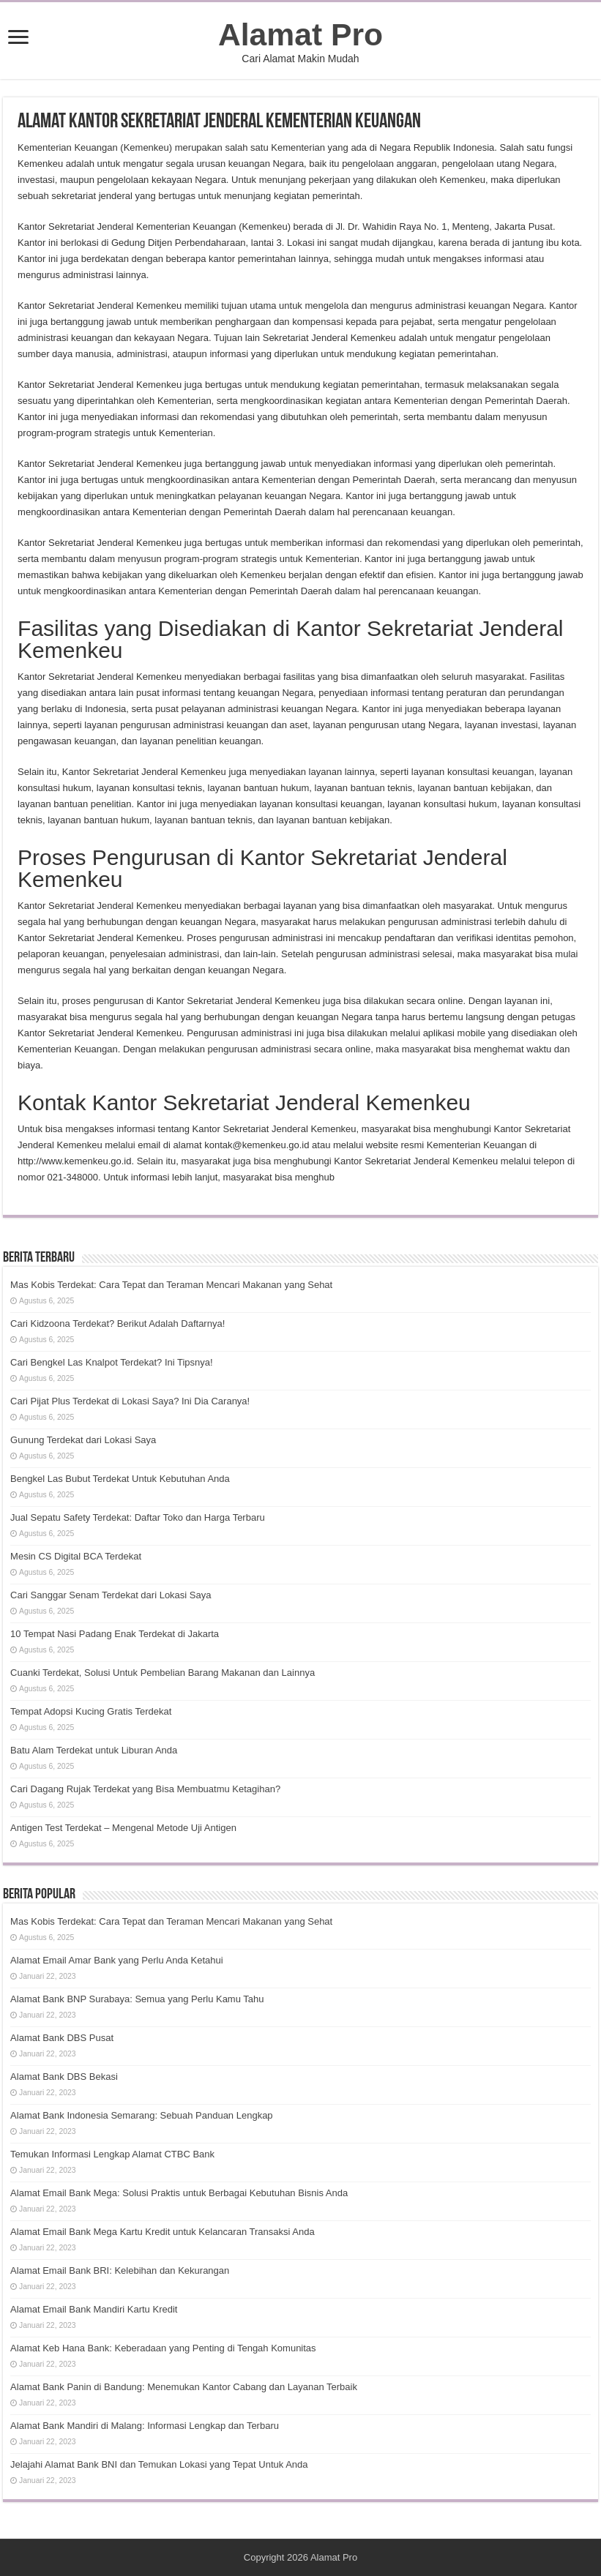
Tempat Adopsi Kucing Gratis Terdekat (90, 1711)
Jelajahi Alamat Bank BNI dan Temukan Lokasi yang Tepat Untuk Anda (158, 2464)
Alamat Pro (300, 34)
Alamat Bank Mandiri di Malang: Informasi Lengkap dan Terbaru (144, 2425)
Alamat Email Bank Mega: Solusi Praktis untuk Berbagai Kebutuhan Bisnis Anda (179, 2192)
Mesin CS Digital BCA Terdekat (75, 1556)
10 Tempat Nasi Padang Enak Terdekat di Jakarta (114, 1633)
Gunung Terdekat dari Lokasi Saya (83, 1439)
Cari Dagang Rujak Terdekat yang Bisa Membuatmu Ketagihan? (145, 1788)
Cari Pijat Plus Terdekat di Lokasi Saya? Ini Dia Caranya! (130, 1401)
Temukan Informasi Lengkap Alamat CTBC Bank (112, 2154)
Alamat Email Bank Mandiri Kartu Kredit (93, 2309)
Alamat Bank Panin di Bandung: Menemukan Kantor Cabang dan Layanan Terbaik (183, 2386)
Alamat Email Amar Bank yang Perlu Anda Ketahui (116, 1960)
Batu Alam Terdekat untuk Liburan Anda (93, 1750)
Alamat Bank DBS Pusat (61, 2037)
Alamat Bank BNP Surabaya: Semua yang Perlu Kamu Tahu (137, 1998)
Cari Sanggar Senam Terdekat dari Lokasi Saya (110, 1595)
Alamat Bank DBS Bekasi (64, 2076)
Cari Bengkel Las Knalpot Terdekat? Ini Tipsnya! (111, 1362)
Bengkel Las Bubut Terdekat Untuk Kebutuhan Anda (120, 1478)
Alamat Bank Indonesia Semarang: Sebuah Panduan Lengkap (141, 2115)
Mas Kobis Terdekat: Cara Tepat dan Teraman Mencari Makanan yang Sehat (171, 1284)
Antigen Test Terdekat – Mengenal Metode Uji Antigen (123, 1827)
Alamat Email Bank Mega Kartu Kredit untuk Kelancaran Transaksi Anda (162, 2231)
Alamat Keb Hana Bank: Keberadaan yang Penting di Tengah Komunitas (163, 2348)
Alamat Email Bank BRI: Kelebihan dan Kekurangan (119, 2270)
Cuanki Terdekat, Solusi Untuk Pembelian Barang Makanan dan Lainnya (162, 1672)
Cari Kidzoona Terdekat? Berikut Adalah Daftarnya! (117, 1323)
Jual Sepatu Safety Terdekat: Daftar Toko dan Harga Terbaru (137, 1517)
